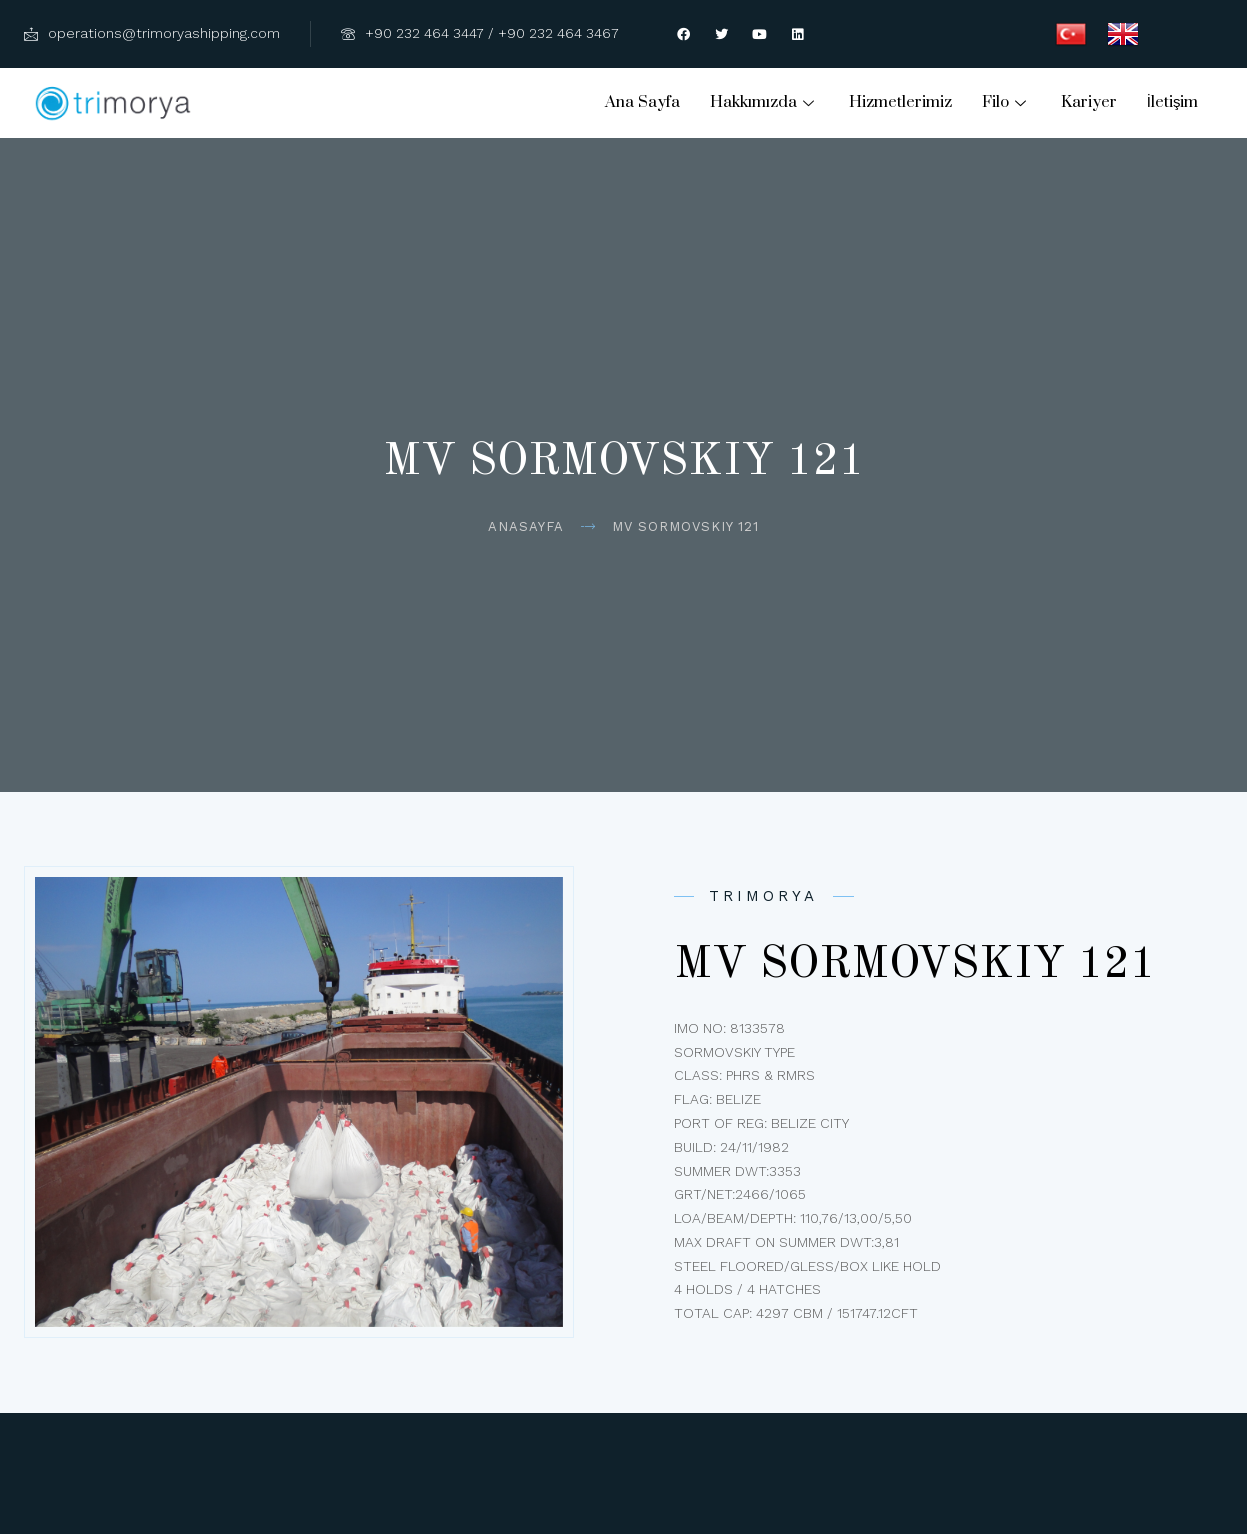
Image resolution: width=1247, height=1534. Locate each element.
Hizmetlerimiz (900, 102)
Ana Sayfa (642, 102)
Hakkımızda (764, 102)
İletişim (1173, 102)
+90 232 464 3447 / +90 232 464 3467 (480, 33)
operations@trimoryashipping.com (152, 33)
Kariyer (1089, 102)
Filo (1006, 102)
